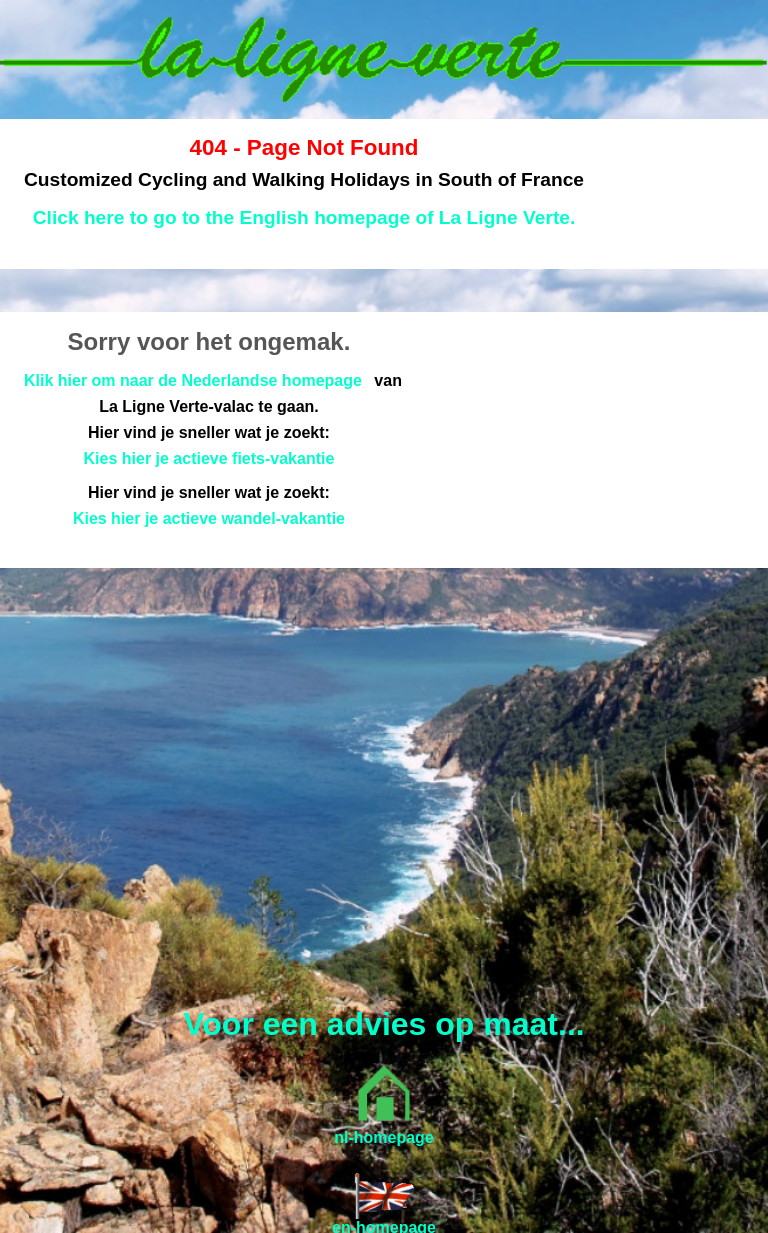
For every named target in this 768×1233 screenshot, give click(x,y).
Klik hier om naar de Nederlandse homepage (193, 380)
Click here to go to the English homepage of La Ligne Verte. (304, 217)
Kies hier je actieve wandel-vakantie (209, 518)
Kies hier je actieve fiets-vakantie (209, 458)
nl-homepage (384, 1137)
